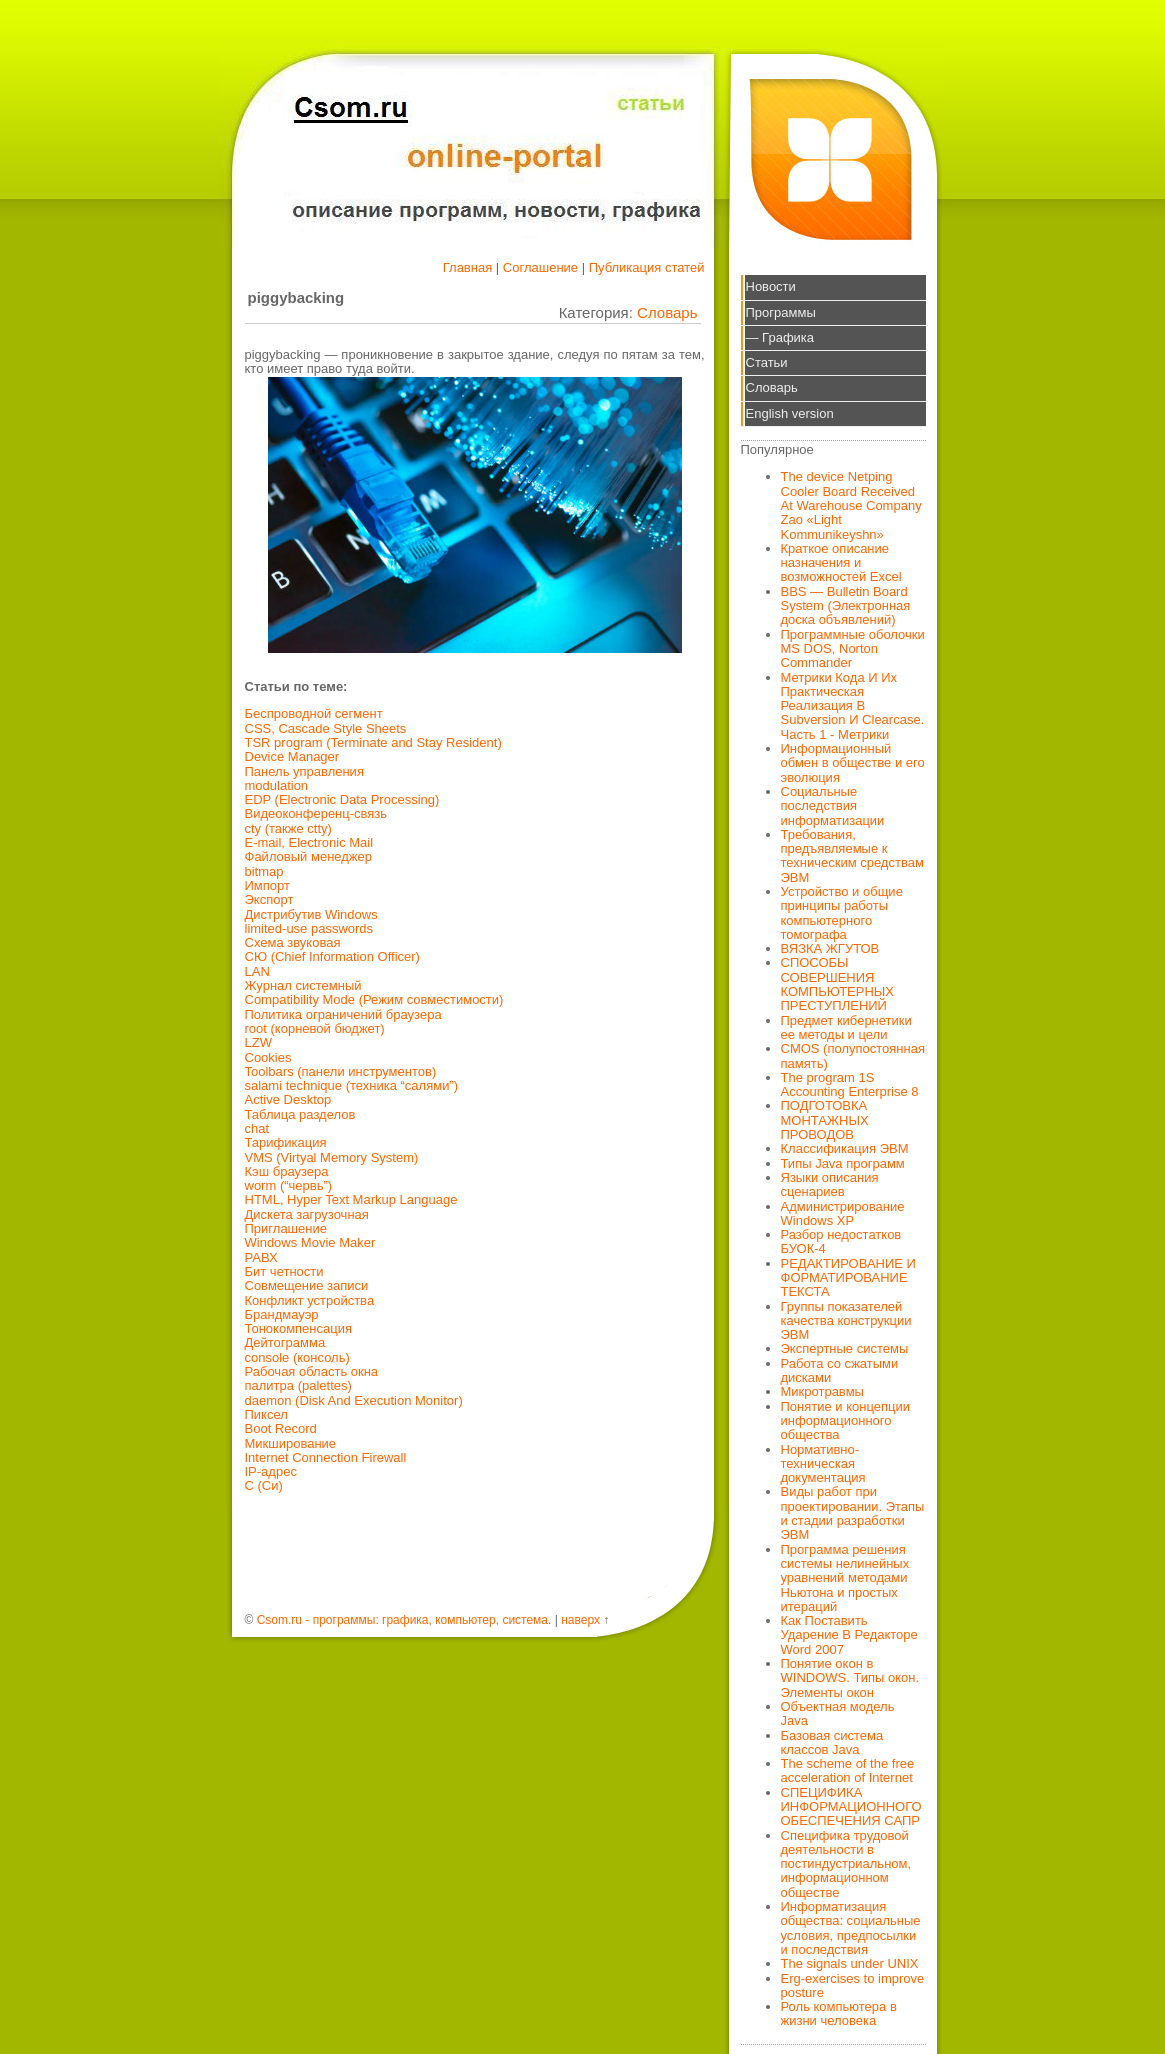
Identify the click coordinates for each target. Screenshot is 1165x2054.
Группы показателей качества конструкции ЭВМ (846, 1321)
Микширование (291, 1443)
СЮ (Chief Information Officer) (332, 956)
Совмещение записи (307, 1285)
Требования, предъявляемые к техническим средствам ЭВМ (852, 856)
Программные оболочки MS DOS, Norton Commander (853, 649)
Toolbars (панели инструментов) (341, 1071)
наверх (580, 1620)
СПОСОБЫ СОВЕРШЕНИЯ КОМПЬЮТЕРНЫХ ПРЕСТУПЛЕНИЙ (838, 984)
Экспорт (269, 899)
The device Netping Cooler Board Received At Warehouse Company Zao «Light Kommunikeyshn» (851, 505)
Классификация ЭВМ (845, 1148)
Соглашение (540, 267)
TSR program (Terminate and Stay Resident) (373, 742)
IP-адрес (271, 1471)
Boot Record (281, 1428)
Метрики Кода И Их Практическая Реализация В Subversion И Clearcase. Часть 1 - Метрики (853, 706)
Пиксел (266, 1414)
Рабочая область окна (312, 1371)
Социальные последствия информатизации (833, 806)
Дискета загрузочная (307, 1214)
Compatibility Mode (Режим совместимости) (374, 999)
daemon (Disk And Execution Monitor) (354, 1400)
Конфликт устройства (310, 1300)
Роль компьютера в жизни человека (839, 2013)
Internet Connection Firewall (326, 1457)
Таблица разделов (300, 1114)
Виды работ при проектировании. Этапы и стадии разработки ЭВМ (853, 1513)
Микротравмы (822, 1391)
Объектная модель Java (838, 1713)
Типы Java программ (843, 1163)
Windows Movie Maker (310, 1242)
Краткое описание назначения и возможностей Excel (841, 563)
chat (257, 1128)
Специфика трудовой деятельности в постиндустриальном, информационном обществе (846, 1864)
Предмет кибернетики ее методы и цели (846, 1027)
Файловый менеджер (309, 856)
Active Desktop (288, 1099)
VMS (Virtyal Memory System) (332, 1157)
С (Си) (264, 1485)
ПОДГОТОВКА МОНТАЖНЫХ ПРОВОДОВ (825, 1120)
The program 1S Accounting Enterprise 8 (850, 1084)
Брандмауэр (282, 1314)
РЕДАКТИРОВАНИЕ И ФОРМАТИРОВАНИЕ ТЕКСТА (848, 1278)
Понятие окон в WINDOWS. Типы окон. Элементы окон (850, 1678)
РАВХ (261, 1257)
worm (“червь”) (289, 1185)
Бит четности (284, 1271)
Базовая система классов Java (832, 1742)
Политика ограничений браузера (343, 1014)
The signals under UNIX (850, 1963)
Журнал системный (303, 985)
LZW (258, 1042)
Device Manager (292, 756)
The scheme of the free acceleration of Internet (848, 1770)
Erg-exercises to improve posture (853, 1985)
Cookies (268, 1057)
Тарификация (286, 1142)
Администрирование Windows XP (843, 1213)
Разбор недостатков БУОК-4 (841, 1241)
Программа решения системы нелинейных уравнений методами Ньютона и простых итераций (845, 1578)
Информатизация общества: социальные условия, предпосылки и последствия (851, 1928)
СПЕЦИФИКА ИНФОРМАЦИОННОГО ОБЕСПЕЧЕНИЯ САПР (851, 1807)
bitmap (264, 871)
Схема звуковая (293, 942)
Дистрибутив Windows (311, 914)
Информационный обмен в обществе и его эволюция (853, 763)
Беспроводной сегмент (314, 713)
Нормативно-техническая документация (823, 1464)
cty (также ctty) (288, 828)
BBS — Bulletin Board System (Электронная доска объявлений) (846, 606)
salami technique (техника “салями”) (352, 1085)
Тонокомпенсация (299, 1328)
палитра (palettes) (298, 1385)
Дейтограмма (285, 1342)
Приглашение (286, 1228)
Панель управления (304, 771)
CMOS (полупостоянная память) (853, 1055)
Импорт (267, 885)
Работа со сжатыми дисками (840, 1370)
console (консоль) (297, 1357)
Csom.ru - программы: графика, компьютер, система (402, 1620)
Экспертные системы (845, 1348)
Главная (467, 267)
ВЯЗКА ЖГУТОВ (830, 948)
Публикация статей (647, 267)
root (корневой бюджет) (315, 1028)
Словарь (667, 312)
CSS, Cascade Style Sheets (326, 728)
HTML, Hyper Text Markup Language (351, 1199)
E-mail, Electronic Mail (309, 842)
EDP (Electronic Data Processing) (342, 799)
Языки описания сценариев (830, 1184)
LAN (257, 971)
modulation (277, 785)
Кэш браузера (287, 1171)
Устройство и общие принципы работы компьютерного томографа (842, 913)
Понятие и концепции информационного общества (846, 1421)
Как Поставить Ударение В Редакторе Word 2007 (849, 1635)
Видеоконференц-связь (316, 813)
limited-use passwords (309, 928)
